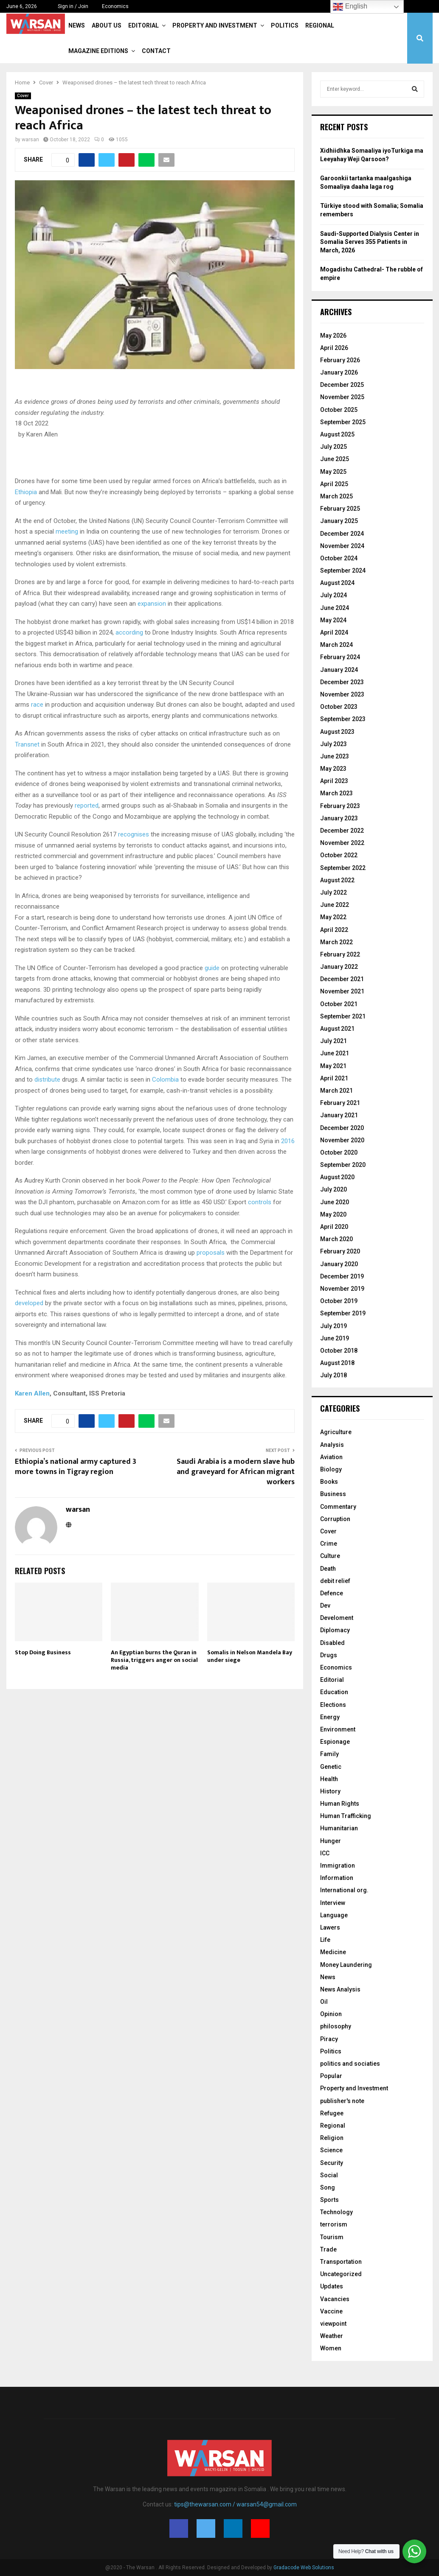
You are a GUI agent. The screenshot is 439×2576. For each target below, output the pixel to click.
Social (329, 2175)
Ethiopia (26, 492)
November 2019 (342, 1288)
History (330, 1791)
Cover (23, 95)
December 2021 (342, 979)
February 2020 (340, 1251)
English (350, 7)
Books (329, 1481)
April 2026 (334, 347)
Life (325, 1939)
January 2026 (339, 372)
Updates (331, 2286)
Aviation (331, 1457)
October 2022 (338, 855)
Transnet (27, 744)
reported (86, 805)
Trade (328, 2249)
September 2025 (343, 422)
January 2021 (339, 1115)
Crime (328, 1543)
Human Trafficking (345, 1815)
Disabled (332, 1642)
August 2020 (337, 1177)
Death (328, 1568)
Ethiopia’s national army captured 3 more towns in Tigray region (75, 1466)
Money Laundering (346, 1964)
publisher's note (342, 2101)
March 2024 (336, 644)
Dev (325, 1605)
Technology (336, 2212)
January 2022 (339, 966)
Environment (337, 1729)
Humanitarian (339, 1828)
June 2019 (334, 1338)
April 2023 (334, 781)
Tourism (331, 2237)
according (129, 632)
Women (330, 2348)
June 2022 (334, 904)
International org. (344, 1890)
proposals (211, 1252)
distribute (47, 1079)
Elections (333, 1704)
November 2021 (342, 991)
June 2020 (334, 1202)
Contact (156, 51)
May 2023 (333, 768)
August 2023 (337, 731)
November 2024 (342, 546)
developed (29, 1303)
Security (331, 2162)
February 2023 (340, 806)
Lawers (330, 1927)
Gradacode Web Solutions (303, 2567)
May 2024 (333, 620)
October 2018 (338, 1350)
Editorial (143, 25)
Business (333, 1494)
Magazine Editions (98, 51)
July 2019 (333, 1326)
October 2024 (338, 558)
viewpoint (333, 2323)
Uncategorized (341, 2274)
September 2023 (343, 719)
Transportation (341, 2261)
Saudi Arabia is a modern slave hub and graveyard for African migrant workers (236, 1471)
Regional (319, 25)
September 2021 (343, 1016)
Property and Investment (214, 25)
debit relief (335, 1580)
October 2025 (338, 409)
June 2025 (334, 459)
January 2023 (339, 818)
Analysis (332, 1444)
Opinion (331, 2014)
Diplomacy (335, 1630)
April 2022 (334, 929)
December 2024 (342, 533)
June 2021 (334, 1053)
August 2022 (337, 880)
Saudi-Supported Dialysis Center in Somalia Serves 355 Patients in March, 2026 (369, 242)
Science (331, 2150)
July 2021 (333, 1041)
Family (329, 1754)
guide (212, 968)
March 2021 (336, 1090)
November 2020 (342, 1140)
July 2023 (333, 744)
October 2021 (338, 1004)
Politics (284, 25)
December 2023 (342, 682)
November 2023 (342, 694)
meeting (67, 531)
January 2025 (339, 520)
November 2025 (342, 397)
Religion (331, 2137)
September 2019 (343, 1313)
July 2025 (333, 446)
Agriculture (336, 1432)
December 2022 (342, 830)
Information (336, 1877)
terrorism (333, 2224)
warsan (30, 140)
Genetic (330, 1766)
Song (327, 2187)
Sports (329, 2199)
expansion (152, 603)
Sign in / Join (69, 6)
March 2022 (336, 942)
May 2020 (333, 1214)
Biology (331, 1469)
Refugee (331, 2113)
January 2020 (339, 1264)
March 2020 (336, 1239)
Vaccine (331, 2311)
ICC (324, 1853)
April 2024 (334, 632)
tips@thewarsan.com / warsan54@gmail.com (235, 2504)
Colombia (165, 1079)
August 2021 (337, 1028)
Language (334, 1915)
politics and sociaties (350, 2063)
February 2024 (340, 657)
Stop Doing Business (43, 1652)
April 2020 (334, 1226)
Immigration (337, 1865)
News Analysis (340, 1989)
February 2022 (340, 954)
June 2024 (334, 607)
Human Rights (339, 1803)
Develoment (336, 1617)
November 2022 (342, 842)
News (76, 25)
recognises (133, 834)
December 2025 (342, 384)
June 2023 (334, 756)
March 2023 (336, 793)
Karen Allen (32, 1393)
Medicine (333, 1952)
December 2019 (342, 1276)
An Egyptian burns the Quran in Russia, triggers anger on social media (154, 1660)
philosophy (335, 2026)
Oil (324, 2001)
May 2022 (333, 917)
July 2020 (333, 1189)
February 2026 (340, 360)
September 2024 (343, 570)
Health (329, 1779)
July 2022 (333, 892)
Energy (330, 1717)
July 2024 (333, 595)
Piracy (329, 2039)
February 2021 (340, 1102)
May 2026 (333, 335)
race (37, 704)
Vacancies (334, 2299)
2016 (288, 1141)
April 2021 (334, 1078)
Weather (331, 2336)
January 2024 (339, 669)
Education (334, 1692)
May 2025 (333, 471)
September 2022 (343, 867)
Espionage (335, 1741)
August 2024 (337, 582)
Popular (331, 2076)
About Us (106, 25)
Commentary (338, 1506)
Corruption (335, 1519)
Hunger (330, 1841)
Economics (115, 6)
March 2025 (336, 496)
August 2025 (337, 434)
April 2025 (334, 484)
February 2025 (340, 508)
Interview (332, 1902)
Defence (331, 1593)
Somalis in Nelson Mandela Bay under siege (249, 1656)
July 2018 (333, 1375)
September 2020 (343, 1164)
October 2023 (338, 706)
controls (259, 1202)
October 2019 (338, 1301)
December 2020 (342, 1127)
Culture (330, 1555)
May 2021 (333, 1066)
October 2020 (338, 1152)
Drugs (328, 1655)
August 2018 (337, 1362)
